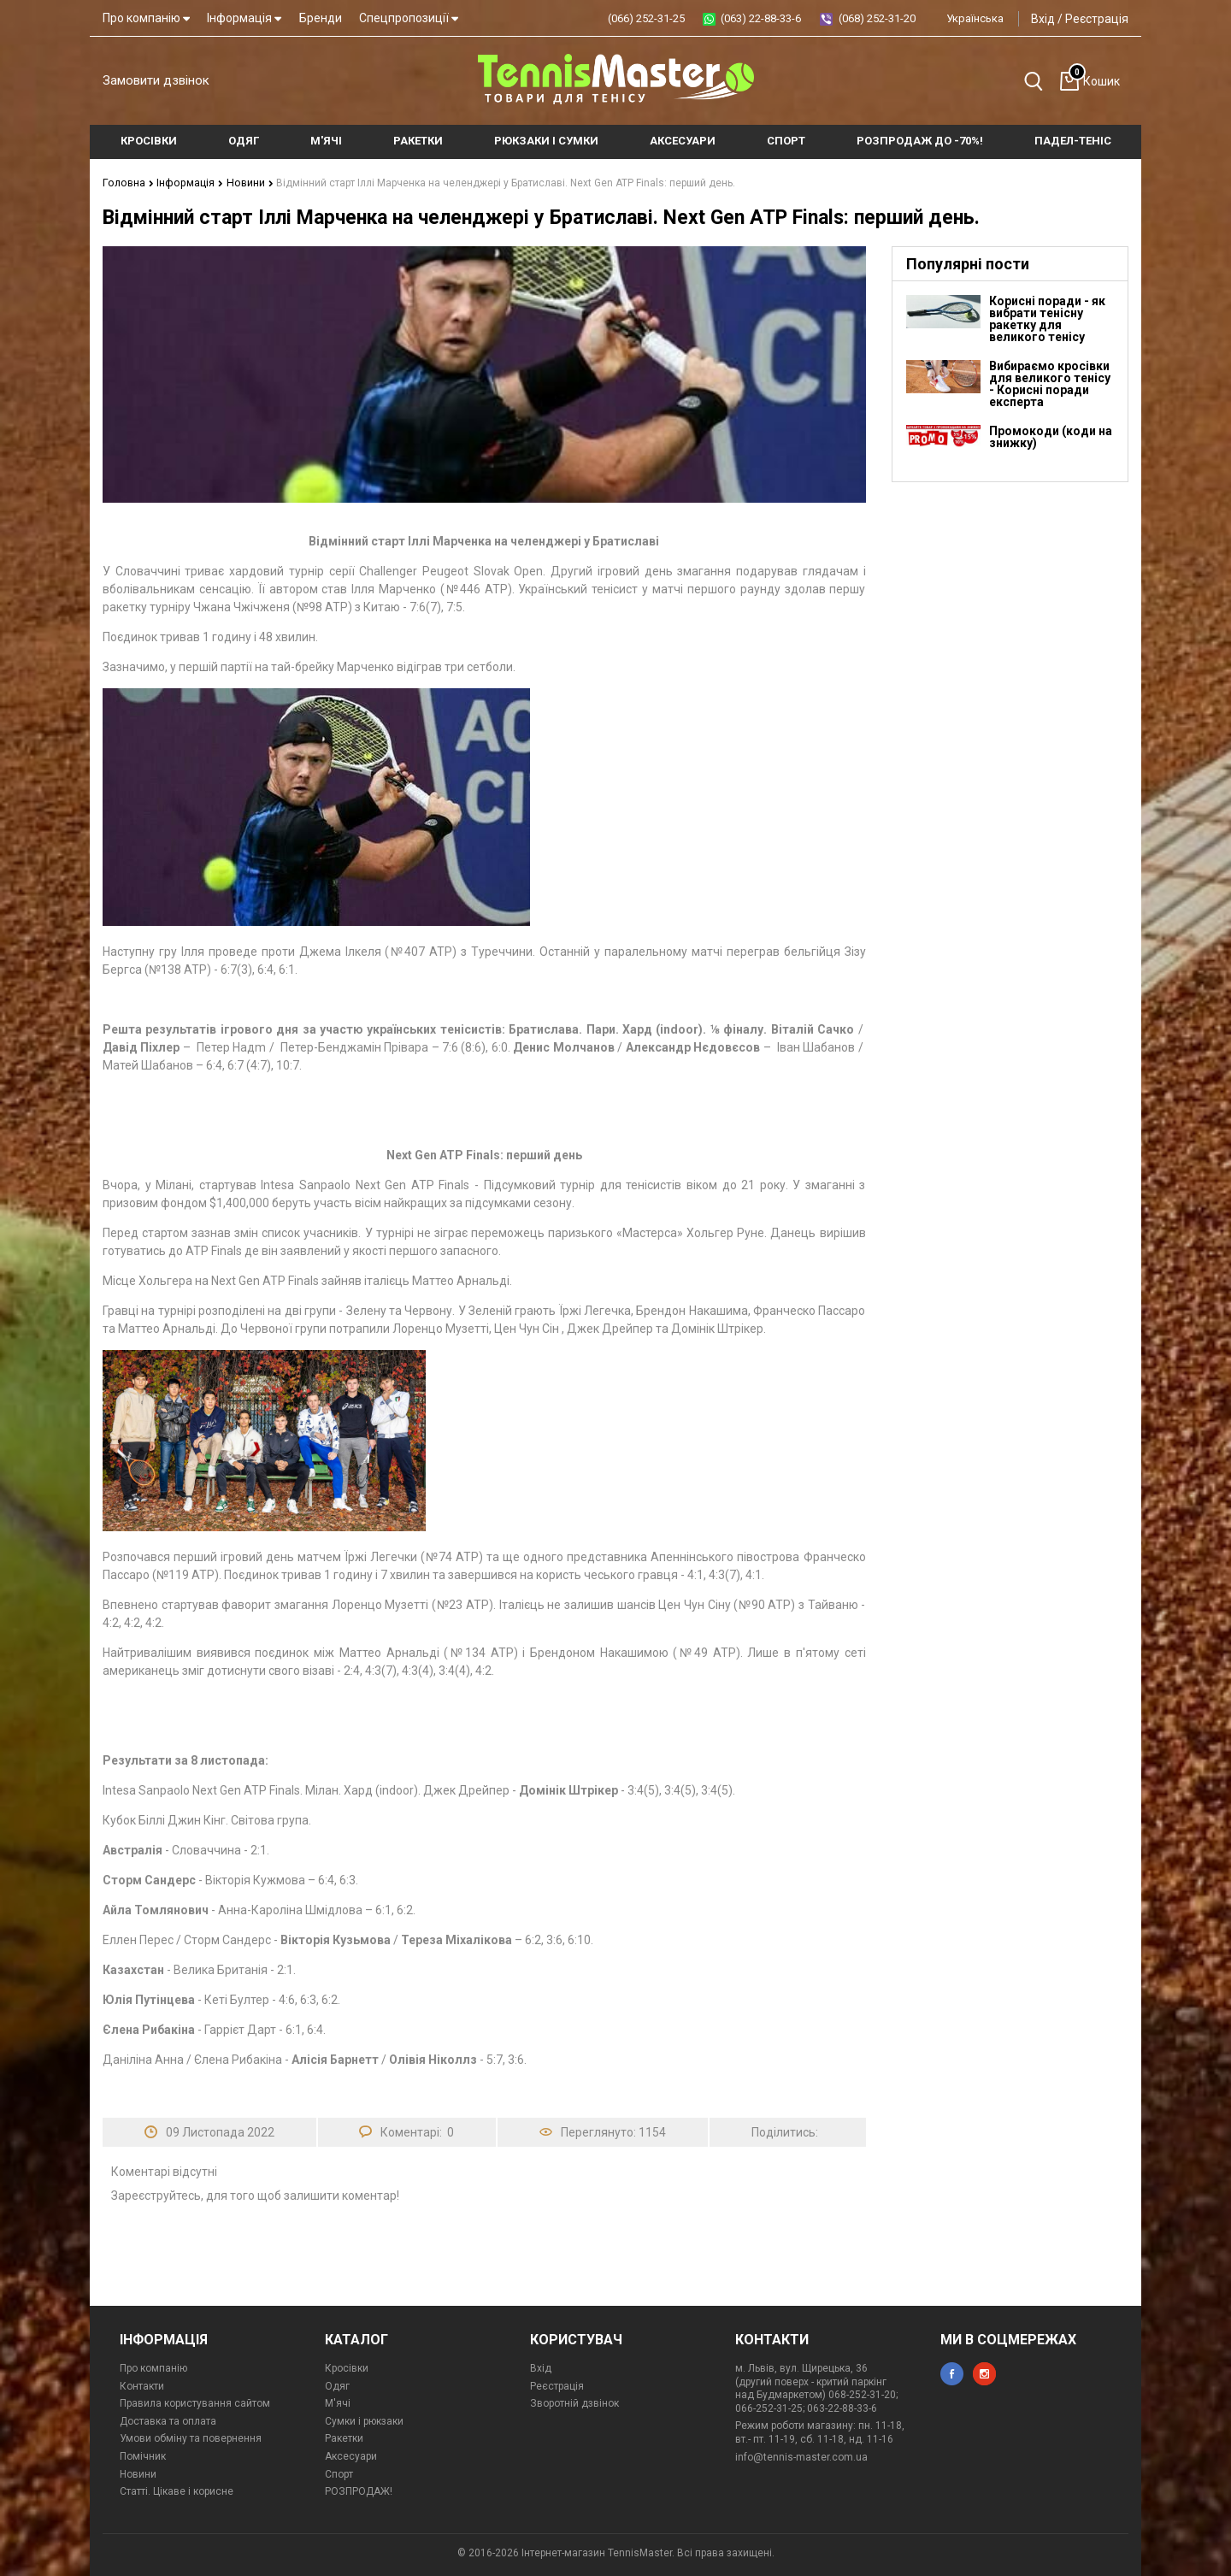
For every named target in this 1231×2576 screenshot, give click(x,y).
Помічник (143, 2455)
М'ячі (337, 2402)
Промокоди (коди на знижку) (1050, 436)
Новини (243, 182)
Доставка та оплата (168, 2420)
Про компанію (146, 18)
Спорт (339, 2473)
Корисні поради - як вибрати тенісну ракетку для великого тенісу (1047, 318)
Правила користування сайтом (195, 2402)
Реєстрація (1096, 19)
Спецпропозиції (408, 18)
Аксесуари (351, 2455)
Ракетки (344, 2437)
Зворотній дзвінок (574, 2402)
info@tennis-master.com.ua (801, 2456)
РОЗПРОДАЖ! (358, 2490)
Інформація (244, 18)
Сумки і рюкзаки (364, 2420)
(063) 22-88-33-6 (761, 18)
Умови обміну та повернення (191, 2437)
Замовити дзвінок (156, 80)
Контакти (142, 2385)
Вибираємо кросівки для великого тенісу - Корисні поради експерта (1049, 383)
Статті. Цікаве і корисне (176, 2490)
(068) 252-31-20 (877, 18)
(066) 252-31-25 (646, 18)
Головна (127, 182)
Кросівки (346, 2367)
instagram (984, 2372)
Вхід (1043, 19)
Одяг (337, 2385)
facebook (951, 2372)
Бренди (320, 18)
